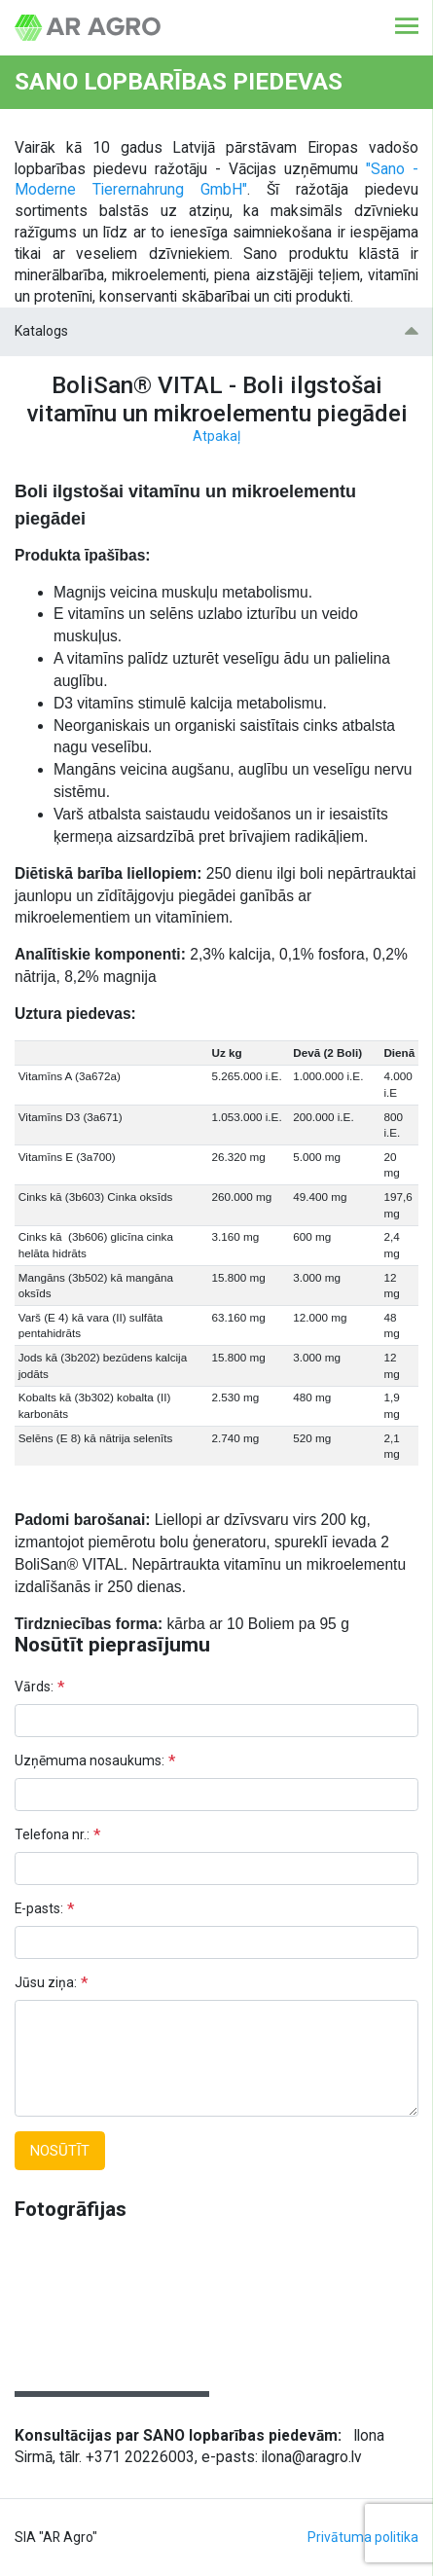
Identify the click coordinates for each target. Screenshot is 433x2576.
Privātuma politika (362, 2537)
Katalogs (216, 331)
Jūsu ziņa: (46, 1982)
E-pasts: (39, 1908)
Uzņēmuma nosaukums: (89, 1760)
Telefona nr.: (52, 1834)
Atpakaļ (216, 436)
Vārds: (34, 1686)
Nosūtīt (60, 2150)
